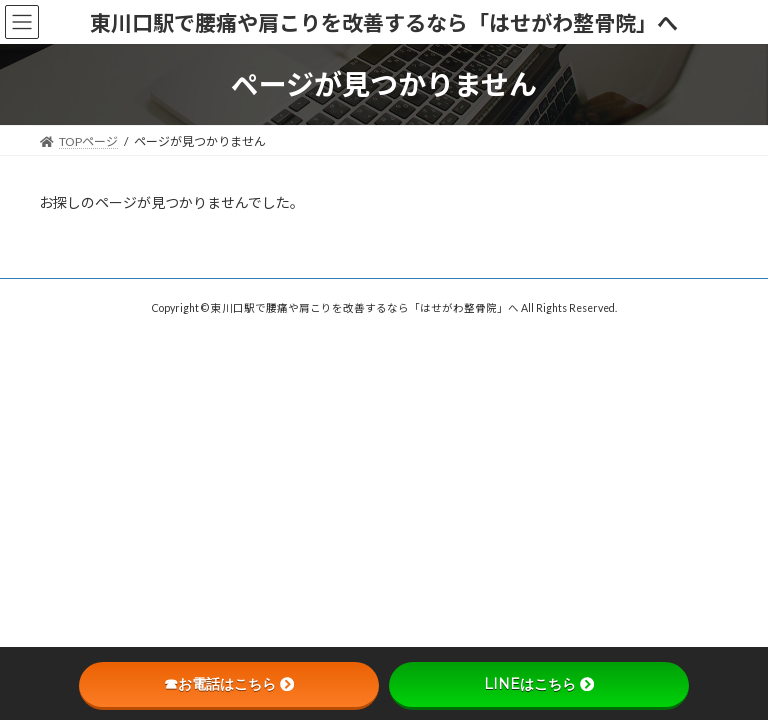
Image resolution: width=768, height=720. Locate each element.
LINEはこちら (539, 684)
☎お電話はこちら (229, 684)
